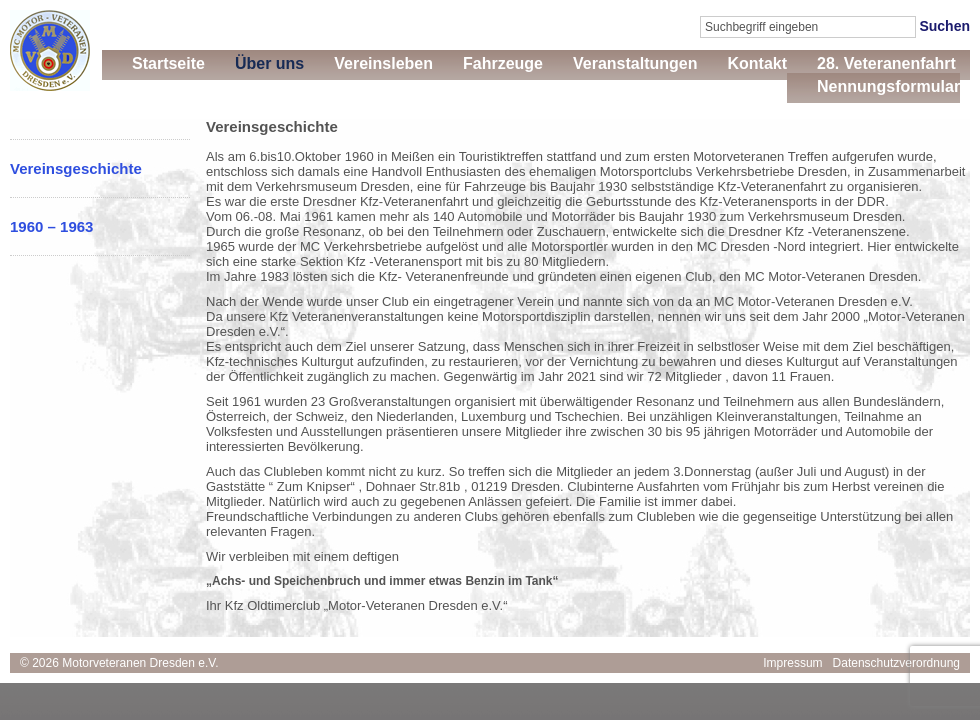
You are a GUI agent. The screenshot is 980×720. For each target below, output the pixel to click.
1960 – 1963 (51, 226)
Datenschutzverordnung (896, 663)
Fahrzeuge (503, 63)
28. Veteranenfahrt (886, 63)
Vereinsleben (383, 63)
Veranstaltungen (635, 63)
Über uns (269, 63)
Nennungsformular (888, 86)
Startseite (168, 63)
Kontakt (757, 63)
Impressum (792, 663)
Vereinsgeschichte (76, 168)
